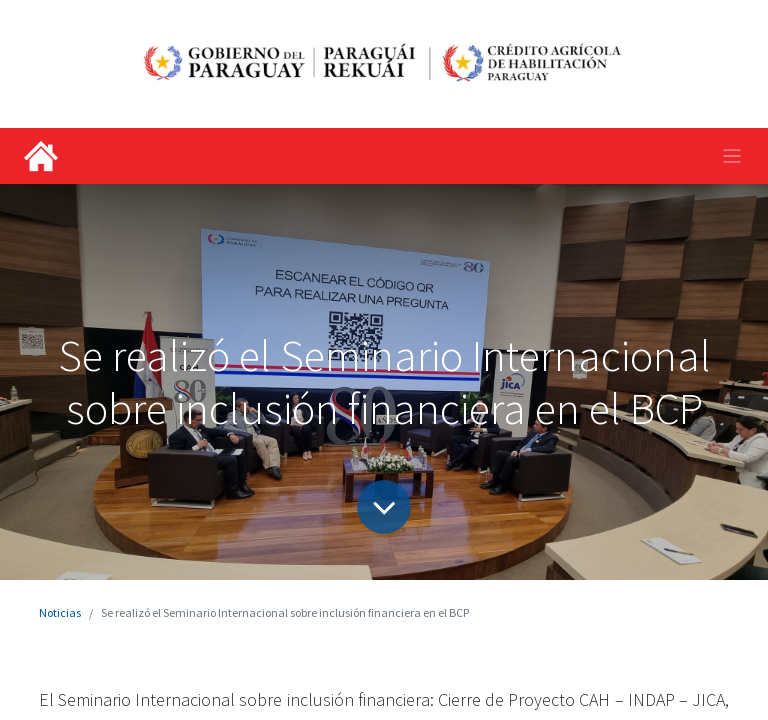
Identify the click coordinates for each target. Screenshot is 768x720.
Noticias (60, 612)
